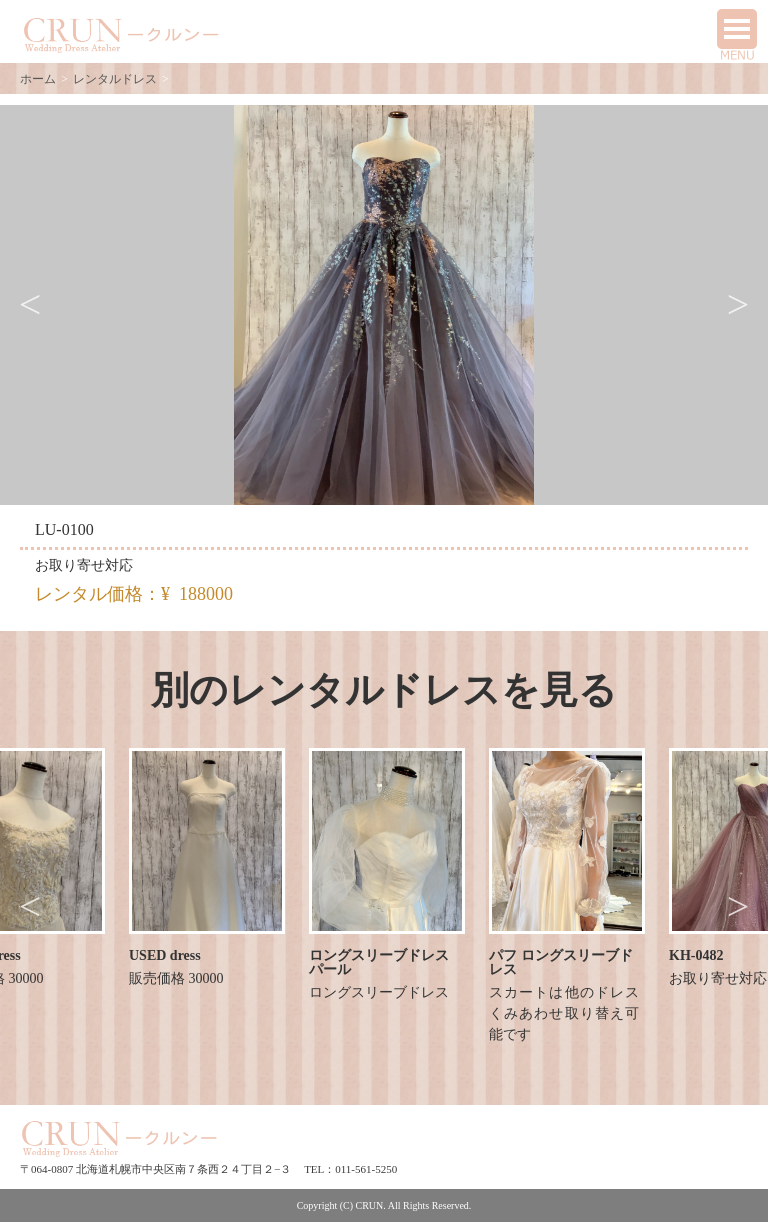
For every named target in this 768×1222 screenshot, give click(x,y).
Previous (30, 305)
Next (738, 305)
